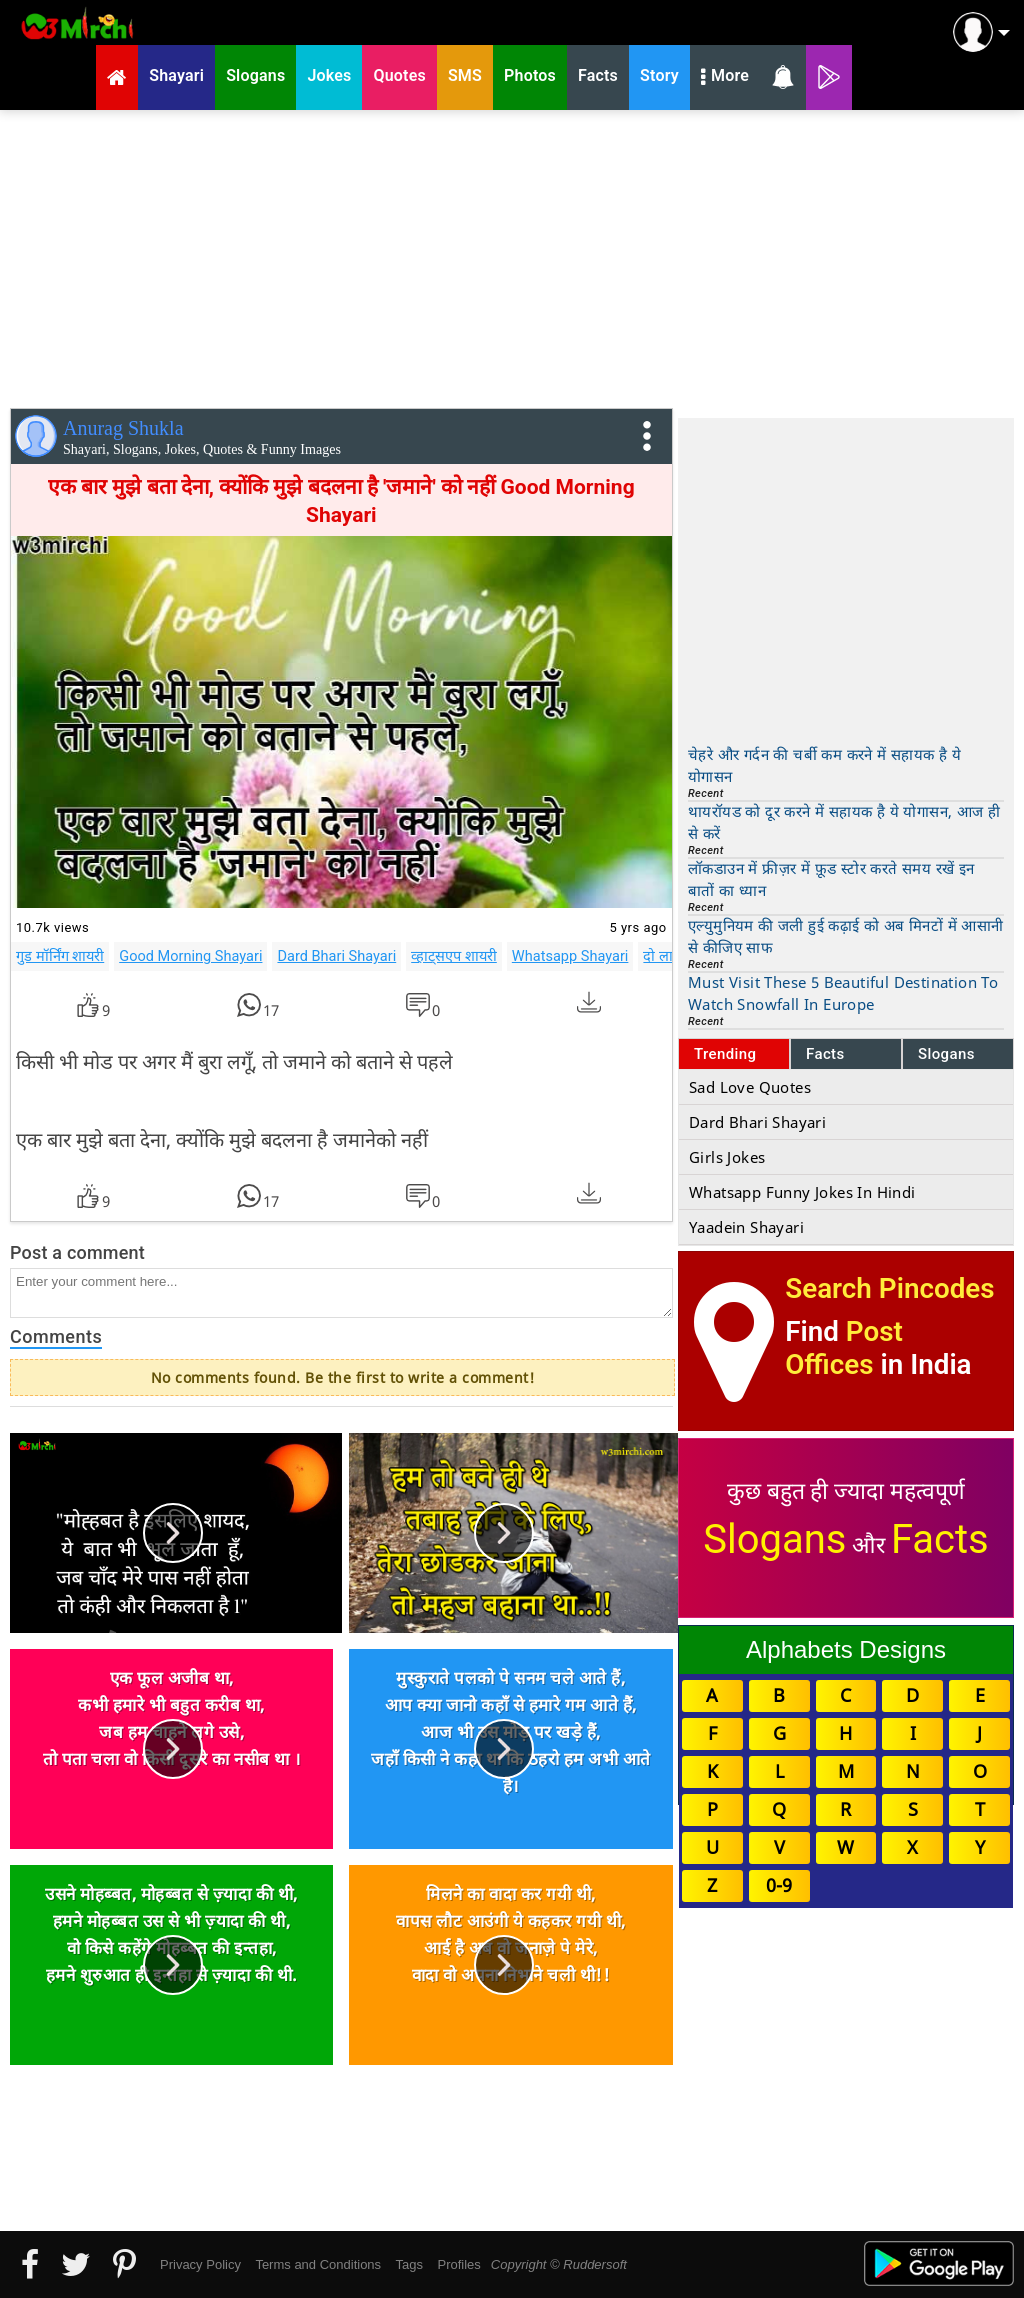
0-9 (779, 1885)
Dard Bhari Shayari (336, 956)
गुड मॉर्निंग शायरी (60, 956)
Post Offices (844, 1348)
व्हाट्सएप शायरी (454, 956)
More (725, 78)
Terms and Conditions (318, 2264)
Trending (725, 1054)
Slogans (946, 1054)
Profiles (458, 2264)
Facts (825, 1054)
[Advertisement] (512, 255)
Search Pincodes (889, 1288)
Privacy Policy (200, 2264)
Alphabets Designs (846, 1649)
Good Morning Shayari (190, 956)
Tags (409, 2264)
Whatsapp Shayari (570, 956)
